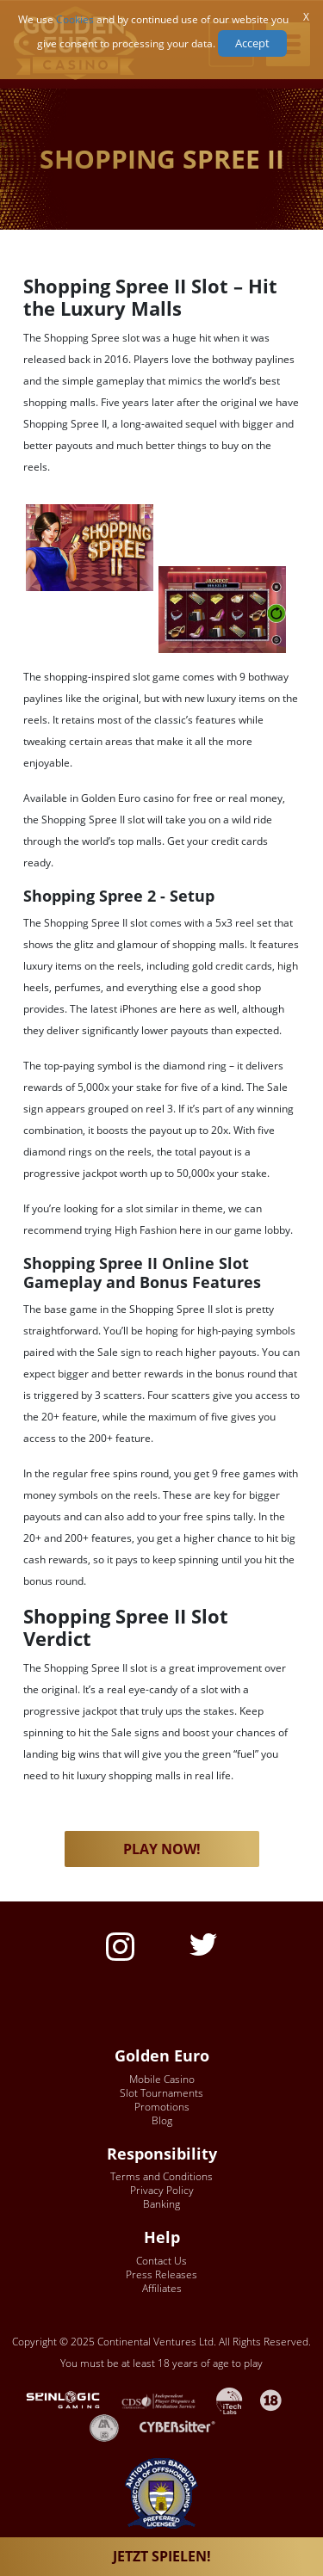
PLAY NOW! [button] (162, 1849)
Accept (252, 43)
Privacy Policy (162, 2190)
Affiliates (162, 2288)
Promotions (161, 2106)
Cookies (75, 19)
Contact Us (161, 2260)
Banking (161, 2204)
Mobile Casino (162, 2079)
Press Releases (161, 2274)
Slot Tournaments (161, 2093)
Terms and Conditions (161, 2176)
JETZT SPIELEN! (162, 2556)
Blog (162, 2120)
